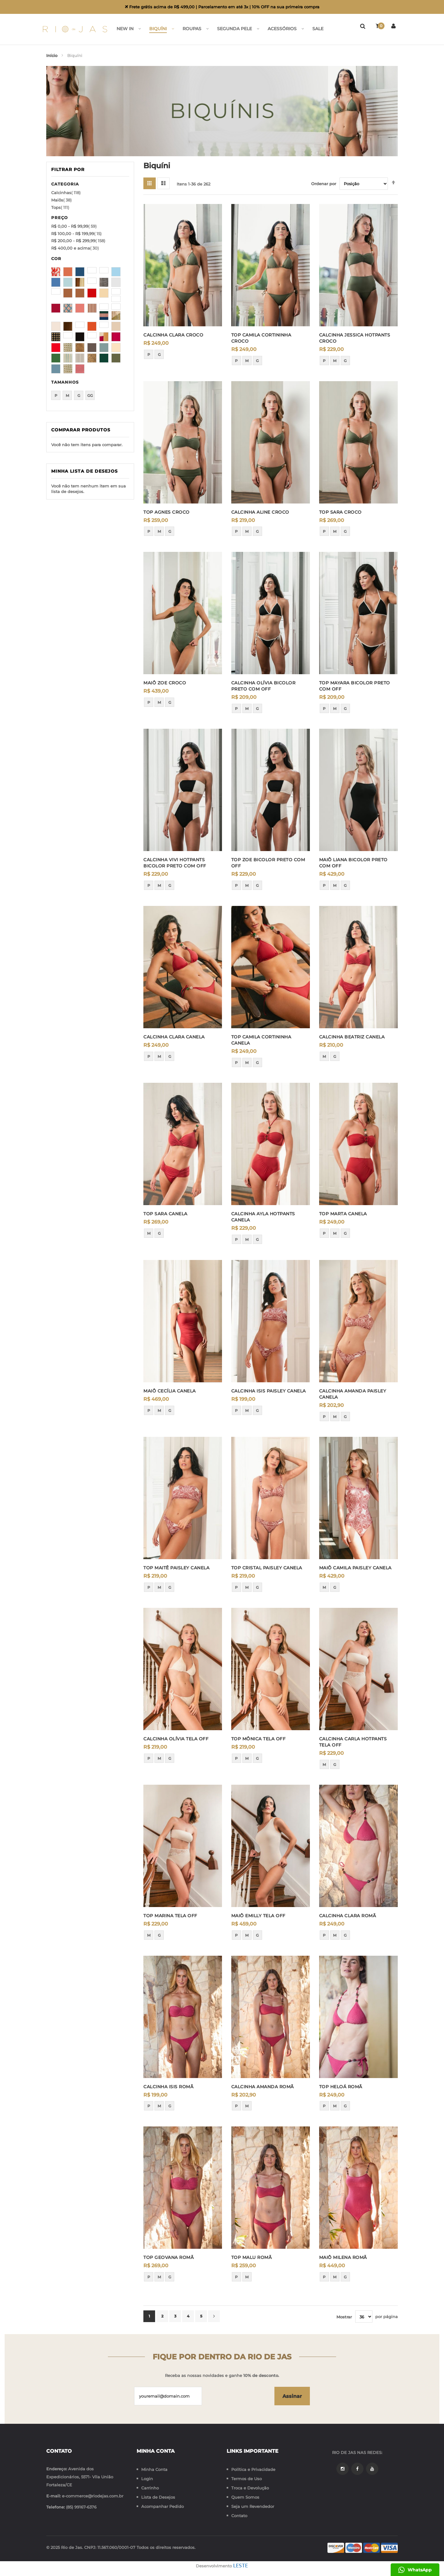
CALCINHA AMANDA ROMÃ (262, 2086)
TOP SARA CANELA (165, 1214)
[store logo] (81, 29)
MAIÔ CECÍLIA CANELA (169, 1391)
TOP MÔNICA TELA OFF (258, 1739)
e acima (75, 248)
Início (52, 55)
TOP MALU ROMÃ (251, 2257)
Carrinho (150, 2487)
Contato (239, 2515)
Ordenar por (323, 183)
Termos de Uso (246, 2478)
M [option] (247, 360)
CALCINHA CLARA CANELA (174, 1037)
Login (147, 2478)
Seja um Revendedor (252, 2506)
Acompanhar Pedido (162, 2506)
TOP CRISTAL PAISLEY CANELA (266, 1568)
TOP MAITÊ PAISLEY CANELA (176, 1568)
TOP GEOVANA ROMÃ (168, 2257)
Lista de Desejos (158, 2497)
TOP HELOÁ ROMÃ (340, 2086)
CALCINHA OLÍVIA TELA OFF (175, 1739)
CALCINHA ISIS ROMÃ (168, 2086)
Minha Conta (154, 2469)
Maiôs (61, 200)
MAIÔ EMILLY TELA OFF (258, 1915)
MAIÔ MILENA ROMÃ (343, 2257)
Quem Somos (245, 2497)
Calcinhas (65, 192)
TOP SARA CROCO (340, 512)
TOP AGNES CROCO (166, 512)
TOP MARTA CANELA (343, 1214)
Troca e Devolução (250, 2487)
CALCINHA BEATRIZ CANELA (352, 1037)
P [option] (148, 354)
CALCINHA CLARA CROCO (173, 335)
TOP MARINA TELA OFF (170, 1915)
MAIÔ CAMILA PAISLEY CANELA (355, 1568)
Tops (60, 207)
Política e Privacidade (253, 2469)
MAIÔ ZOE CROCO (164, 683)
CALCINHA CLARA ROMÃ (347, 1915)
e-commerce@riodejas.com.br (92, 2495)
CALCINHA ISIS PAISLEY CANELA (268, 1391)
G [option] (159, 354)
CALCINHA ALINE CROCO (260, 512)
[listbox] (182, 355)
